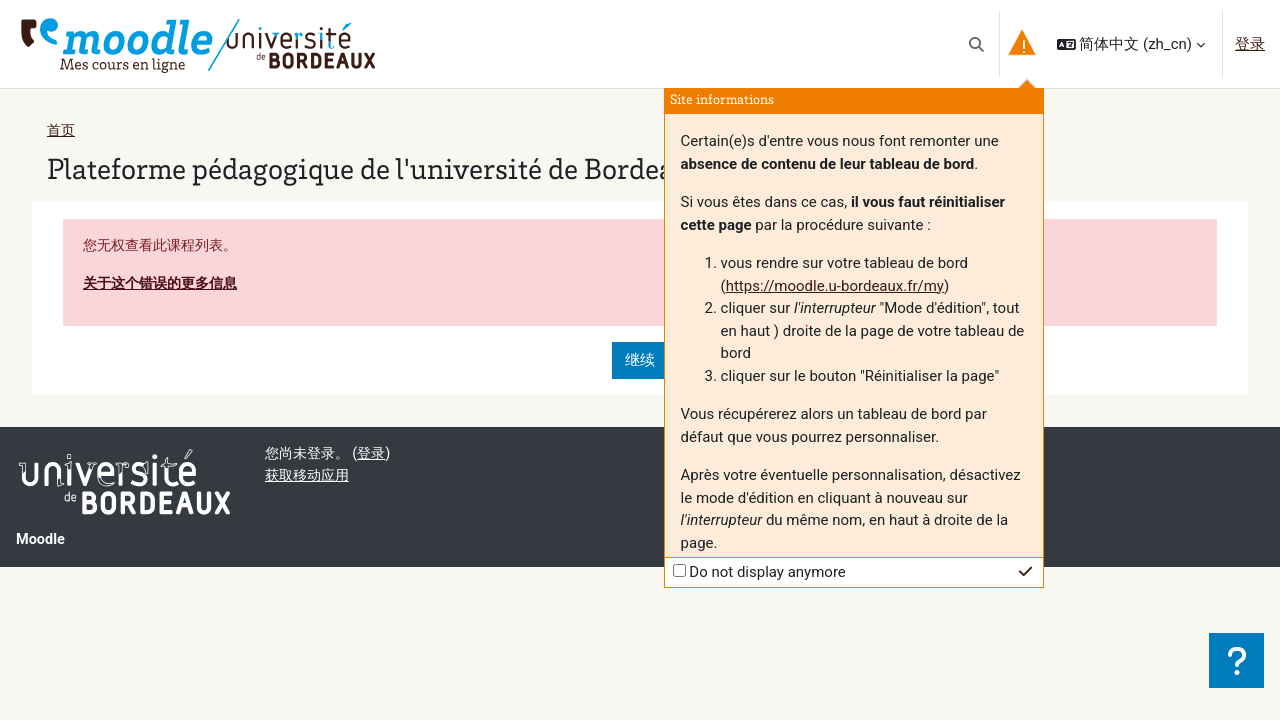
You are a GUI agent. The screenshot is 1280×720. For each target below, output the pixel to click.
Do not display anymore (767, 572)
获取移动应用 (310, 479)
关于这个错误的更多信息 (165, 285)
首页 (62, 131)
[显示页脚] (1236, 660)
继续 (640, 363)
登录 (1250, 44)
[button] (976, 44)
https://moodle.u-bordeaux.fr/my (835, 286)
